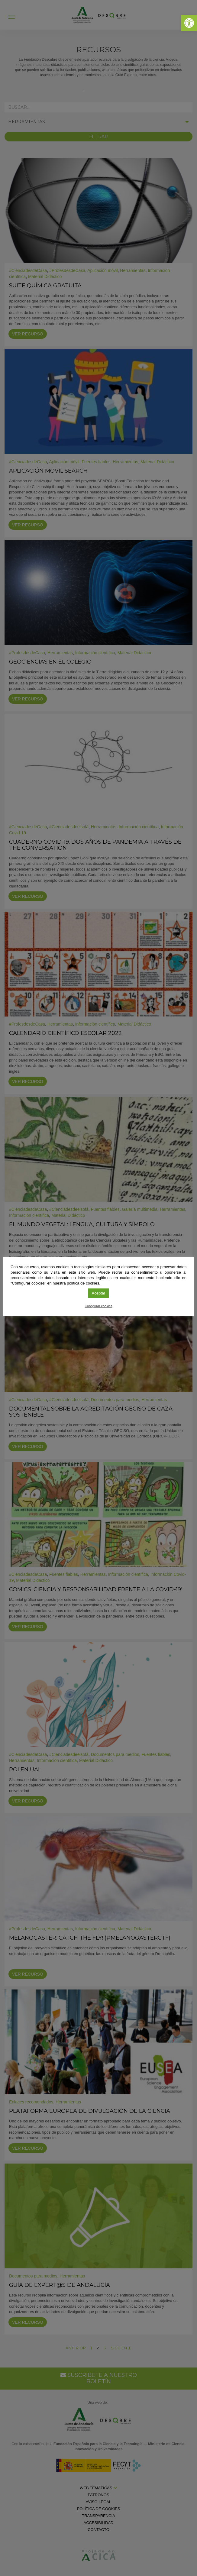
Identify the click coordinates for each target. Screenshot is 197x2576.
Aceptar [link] (98, 1293)
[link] (189, 23)
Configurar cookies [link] (98, 1306)
